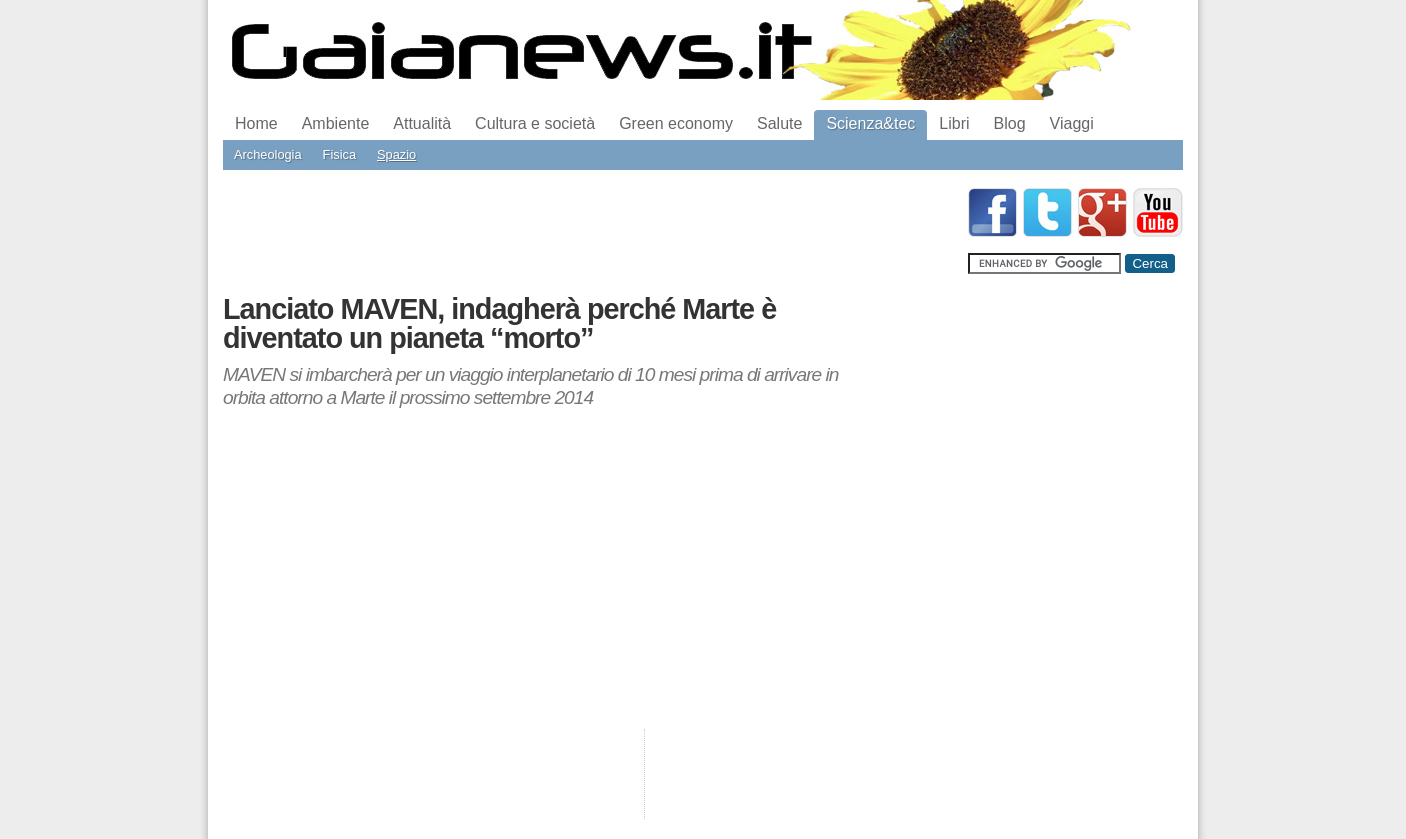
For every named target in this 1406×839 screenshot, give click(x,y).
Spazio (396, 154)
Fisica (339, 154)
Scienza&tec (870, 123)
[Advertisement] (587, 233)
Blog (1010, 123)
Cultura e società (535, 123)
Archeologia (268, 154)
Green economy (676, 123)
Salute (779, 123)
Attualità (422, 123)
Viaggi (1072, 123)
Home (256, 123)
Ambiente (336, 123)
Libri (954, 123)
